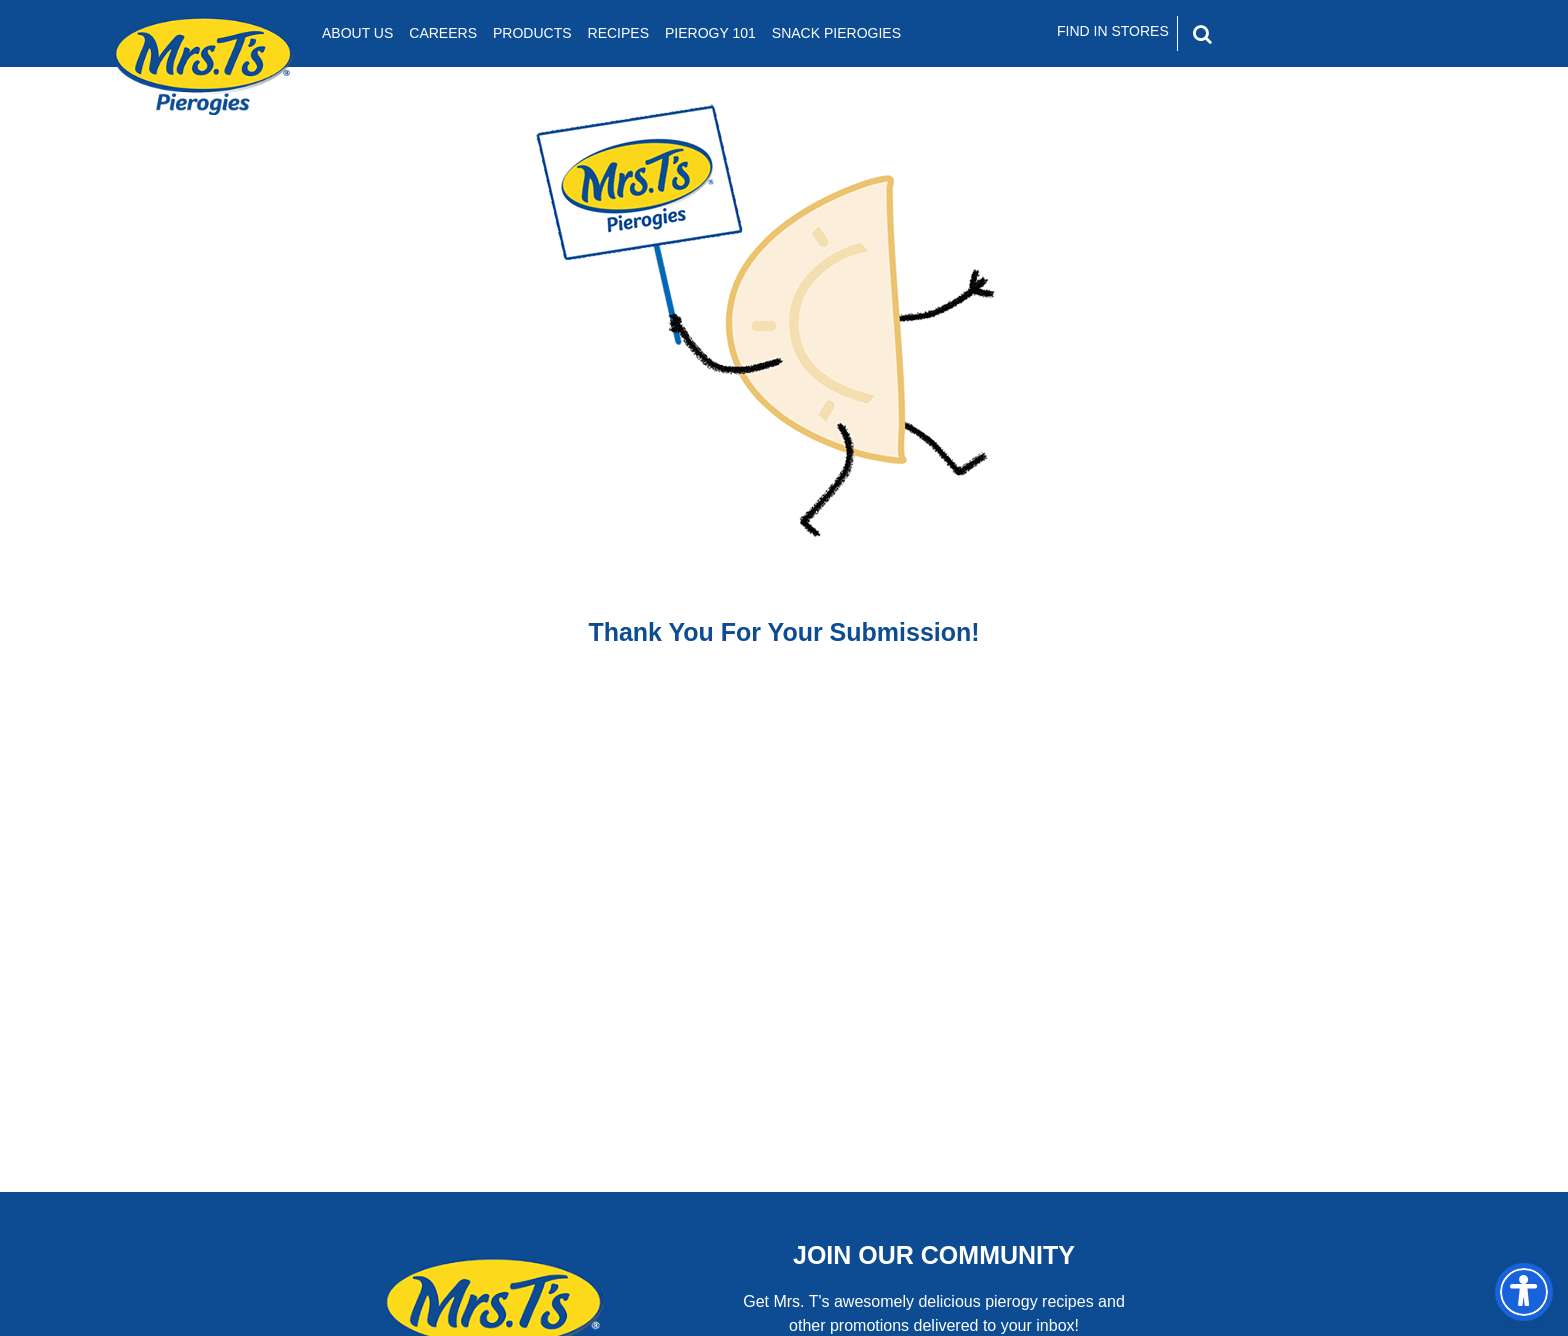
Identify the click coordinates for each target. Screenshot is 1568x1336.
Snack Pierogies (836, 33)
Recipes (618, 33)
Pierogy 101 (710, 33)
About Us (357, 33)
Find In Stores (1113, 31)
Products (532, 33)
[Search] (1288, 34)
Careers (443, 33)
